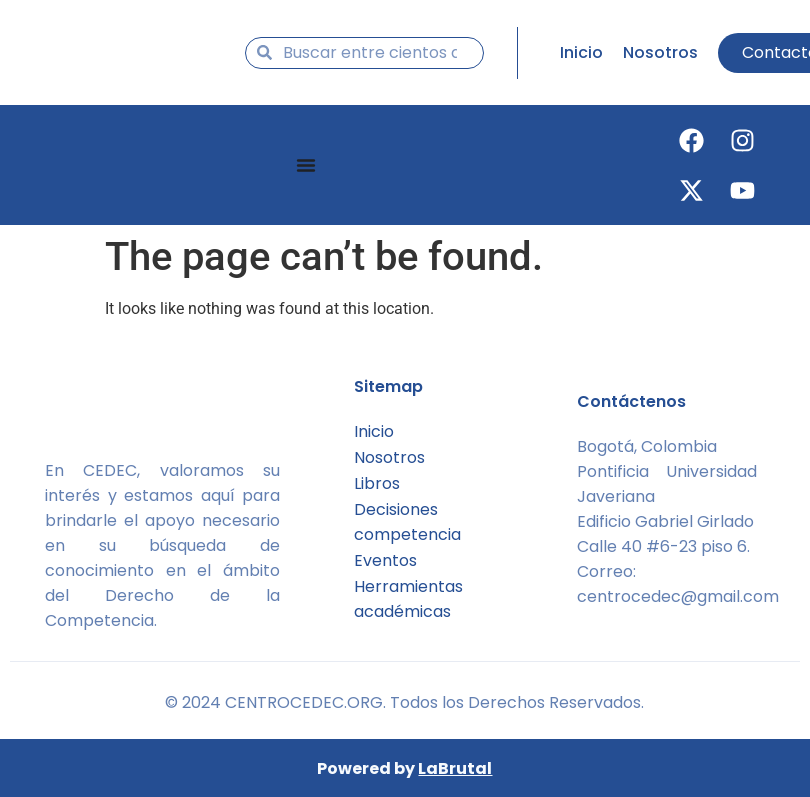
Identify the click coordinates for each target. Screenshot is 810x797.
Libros (377, 483)
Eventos (385, 560)
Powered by (404, 768)
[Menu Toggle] (306, 165)
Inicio (374, 431)
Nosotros (389, 457)
